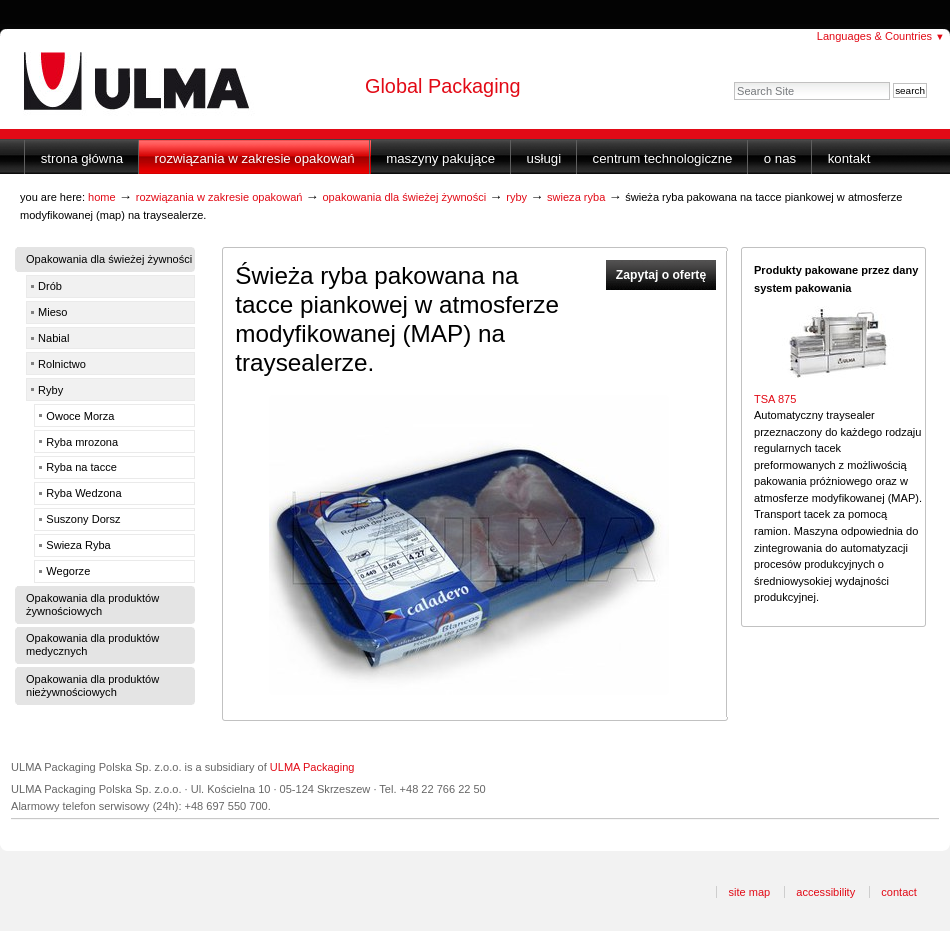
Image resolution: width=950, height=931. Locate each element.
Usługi (544, 158)
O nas (780, 158)
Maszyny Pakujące (440, 158)
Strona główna (82, 158)
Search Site (733, 81)
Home (102, 197)
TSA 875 (775, 399)
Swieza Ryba (576, 197)
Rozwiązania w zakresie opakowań (255, 158)
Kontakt (849, 158)
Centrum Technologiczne (663, 158)
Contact (899, 892)
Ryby (516, 197)
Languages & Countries (881, 36)
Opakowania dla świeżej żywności (404, 197)
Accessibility (825, 892)
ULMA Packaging (312, 767)
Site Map (749, 892)
